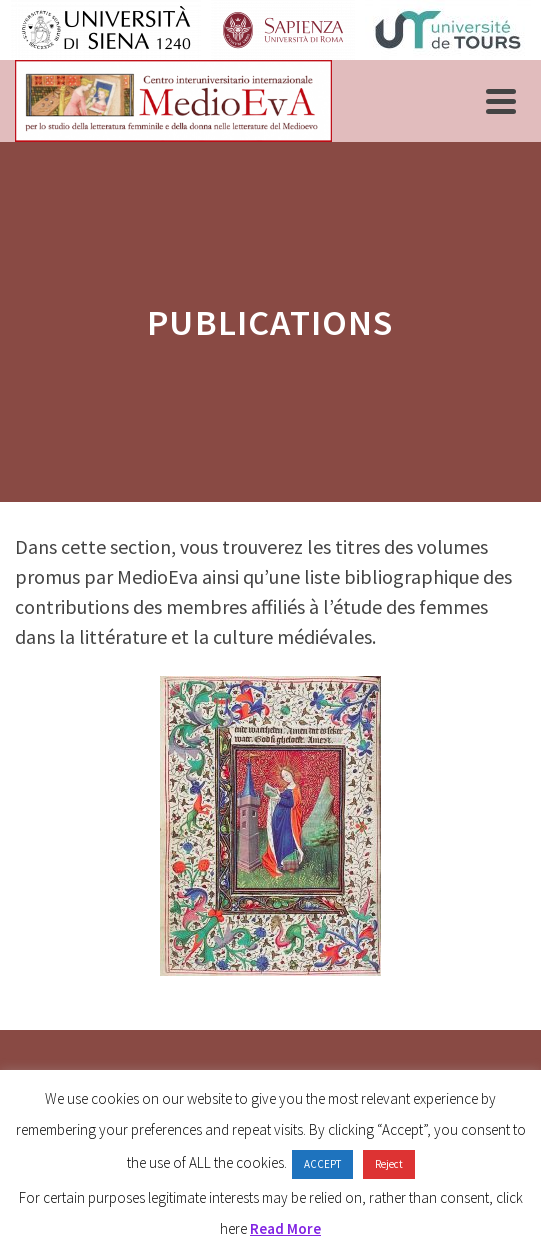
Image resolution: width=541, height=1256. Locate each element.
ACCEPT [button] (322, 1164)
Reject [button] (389, 1164)
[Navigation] (501, 101)
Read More (285, 1228)
